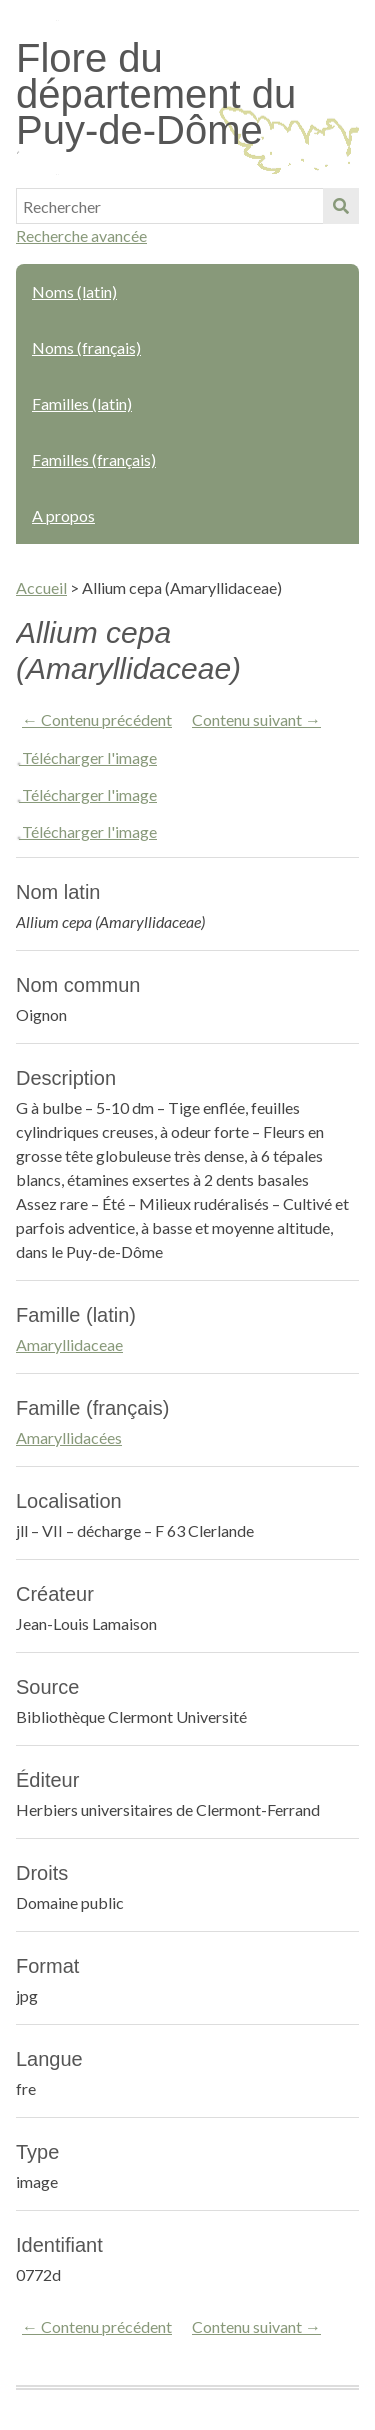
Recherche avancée (81, 235)
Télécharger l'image (89, 757)
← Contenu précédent (97, 719)
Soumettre (341, 206)
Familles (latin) (82, 403)
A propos (63, 515)
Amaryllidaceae (69, 1344)
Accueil (41, 587)
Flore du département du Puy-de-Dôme (156, 94)
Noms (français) (86, 347)
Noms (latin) (74, 291)
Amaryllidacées (69, 1437)
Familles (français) (94, 459)
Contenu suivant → (256, 719)
